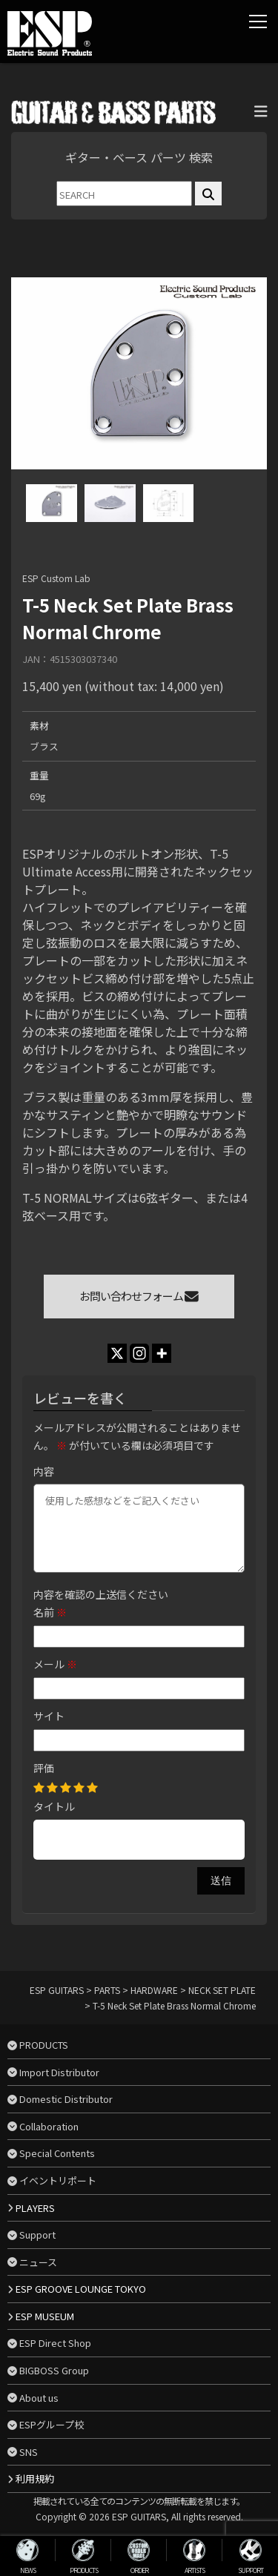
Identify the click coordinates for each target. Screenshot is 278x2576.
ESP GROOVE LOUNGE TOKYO (81, 2289)
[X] (117, 1353)
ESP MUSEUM (45, 2316)
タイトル (54, 1806)
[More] (161, 1353)
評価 (43, 1767)
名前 (50, 1612)
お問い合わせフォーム (139, 1296)
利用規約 (35, 2478)
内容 (43, 1471)
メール (55, 1664)
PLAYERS (35, 2208)
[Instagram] (139, 1353)
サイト (48, 1715)
